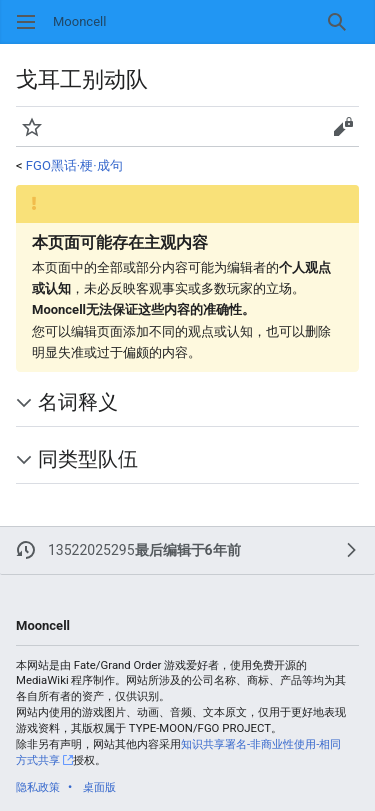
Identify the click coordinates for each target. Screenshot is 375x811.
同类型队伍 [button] (88, 459)
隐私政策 (38, 787)
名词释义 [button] (78, 402)
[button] (32, 127)
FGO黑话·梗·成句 (74, 165)
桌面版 (99, 787)
